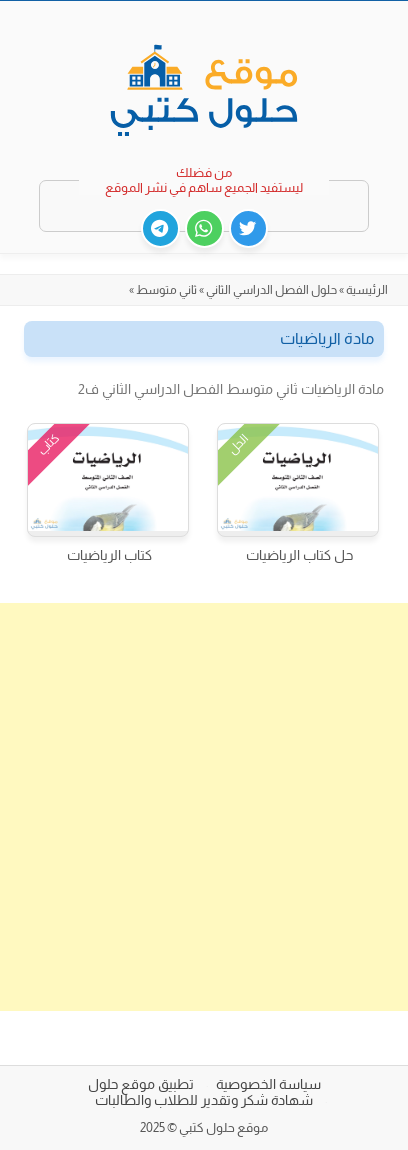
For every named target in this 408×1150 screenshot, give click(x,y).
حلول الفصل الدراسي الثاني (271, 290)
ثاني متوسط (166, 290)
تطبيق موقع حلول (141, 1084)
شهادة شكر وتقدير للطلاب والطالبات (204, 1100)
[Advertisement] (204, 807)
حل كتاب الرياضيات (299, 555)
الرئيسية (367, 290)
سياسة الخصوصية (268, 1084)
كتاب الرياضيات (109, 555)
